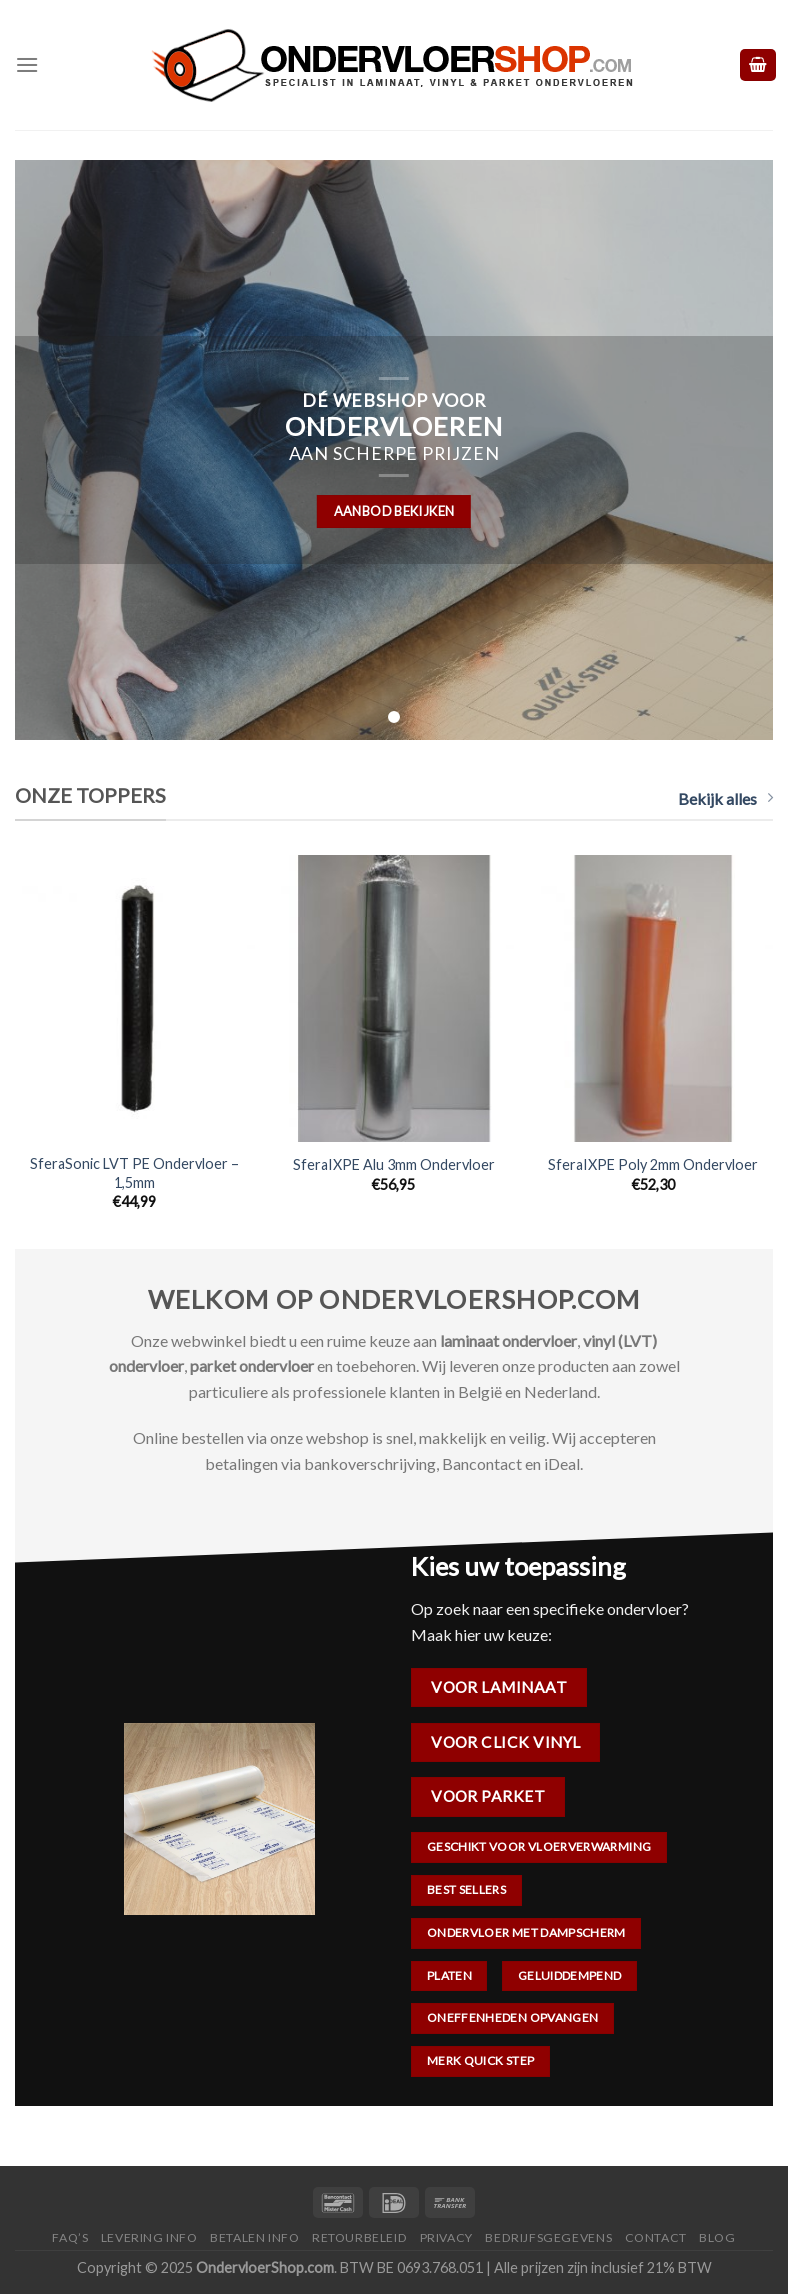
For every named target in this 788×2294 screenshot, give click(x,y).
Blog (717, 2237)
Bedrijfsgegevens (548, 2237)
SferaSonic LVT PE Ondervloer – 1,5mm (134, 1173)
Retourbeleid (359, 2237)
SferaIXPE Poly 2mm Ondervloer (653, 1164)
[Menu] (27, 64)
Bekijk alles (725, 798)
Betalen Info (254, 2237)
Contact (656, 2237)
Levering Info (149, 2237)
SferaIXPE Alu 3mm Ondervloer (394, 1164)
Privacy (446, 2237)
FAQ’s (70, 2237)
